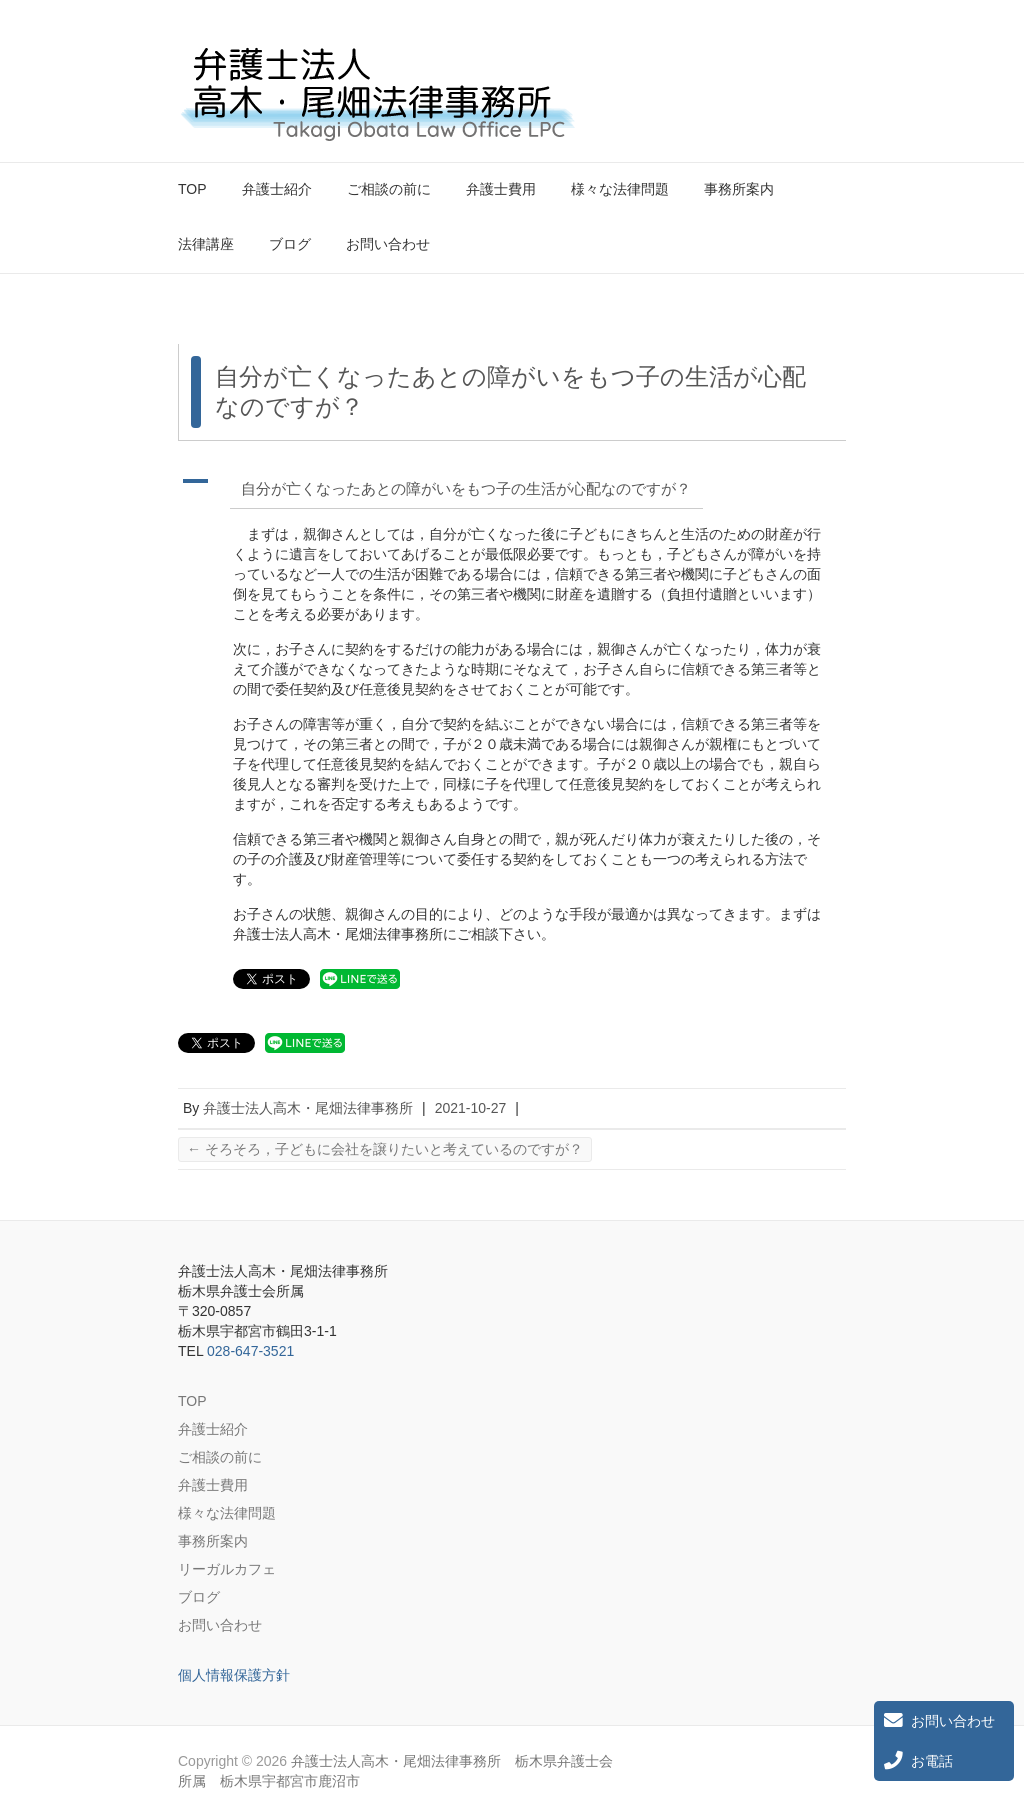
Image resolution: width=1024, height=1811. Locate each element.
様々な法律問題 (620, 189)
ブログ (290, 244)
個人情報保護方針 (234, 1675)
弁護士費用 (501, 189)
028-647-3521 (250, 1351)
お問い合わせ (388, 244)
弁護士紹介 (277, 189)
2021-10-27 (471, 1108)
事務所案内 (739, 189)
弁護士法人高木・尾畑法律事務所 (308, 1108)
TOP (192, 189)
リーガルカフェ (227, 1569)
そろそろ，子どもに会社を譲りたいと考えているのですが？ (385, 1149)
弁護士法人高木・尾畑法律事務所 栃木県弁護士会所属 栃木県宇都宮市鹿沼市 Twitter (796, 63)
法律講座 (206, 244)
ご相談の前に (389, 189)
